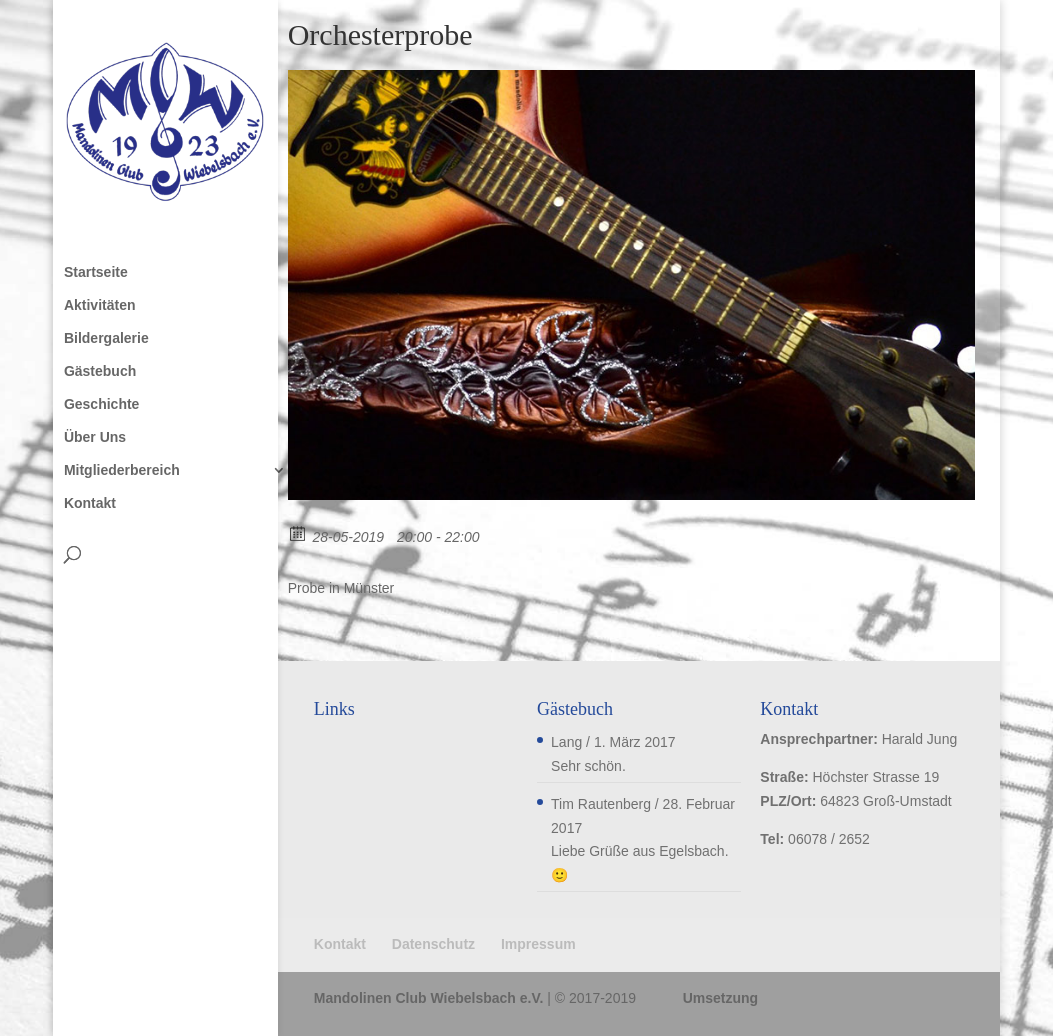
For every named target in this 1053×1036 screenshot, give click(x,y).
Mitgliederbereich (122, 470)
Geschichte (101, 404)
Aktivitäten (100, 305)
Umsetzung (720, 998)
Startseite (96, 272)
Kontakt (90, 503)
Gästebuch (100, 371)
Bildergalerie (106, 338)
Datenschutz (433, 944)
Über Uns (95, 437)
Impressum (538, 944)
